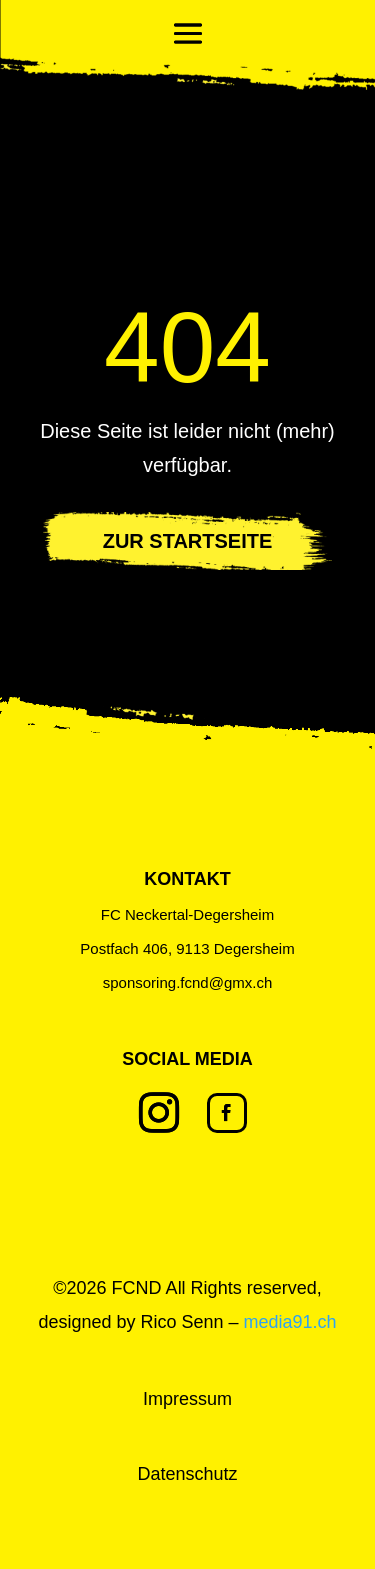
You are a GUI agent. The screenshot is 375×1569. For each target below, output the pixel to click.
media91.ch (290, 1322)
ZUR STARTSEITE (188, 541)
